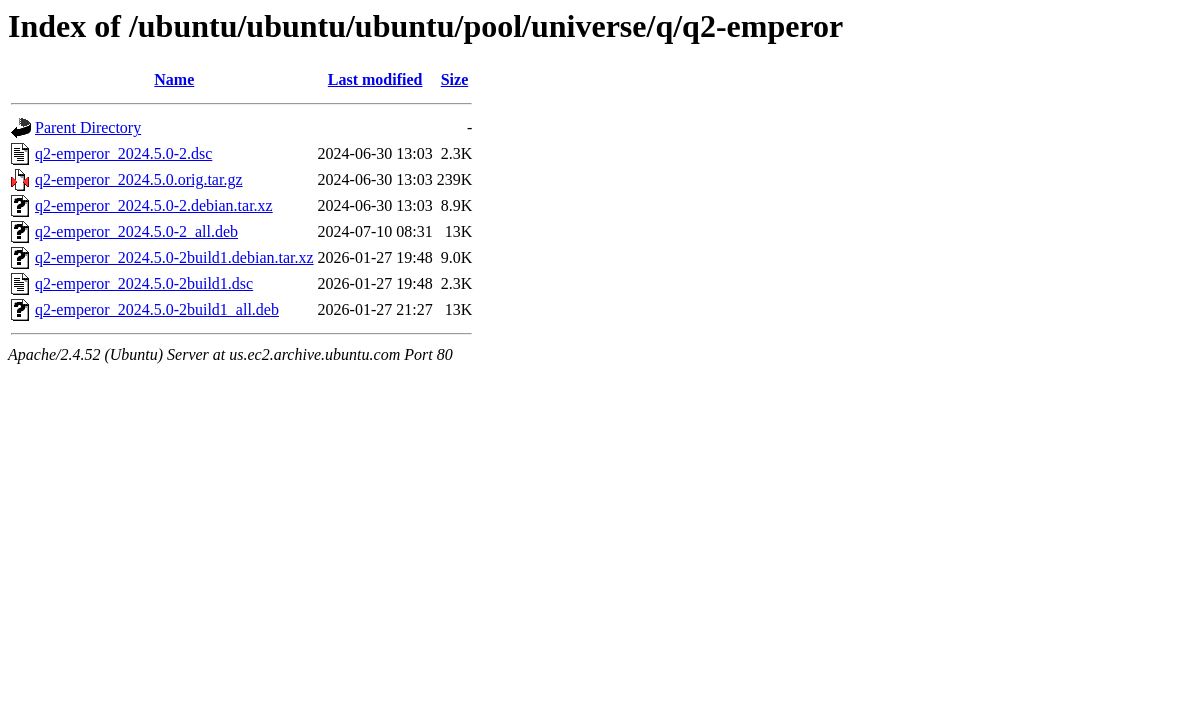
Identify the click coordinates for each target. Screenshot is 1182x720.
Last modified (375, 79)
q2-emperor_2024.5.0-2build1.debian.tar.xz (174, 257)
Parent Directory (88, 127)
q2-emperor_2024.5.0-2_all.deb (136, 231)
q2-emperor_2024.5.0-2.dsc (123, 153)
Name (174, 79)
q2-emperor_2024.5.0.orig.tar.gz (139, 179)
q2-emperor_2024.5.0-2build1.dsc (144, 283)
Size (455, 79)
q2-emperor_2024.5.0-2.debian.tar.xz (154, 205)
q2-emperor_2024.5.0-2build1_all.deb (157, 309)
